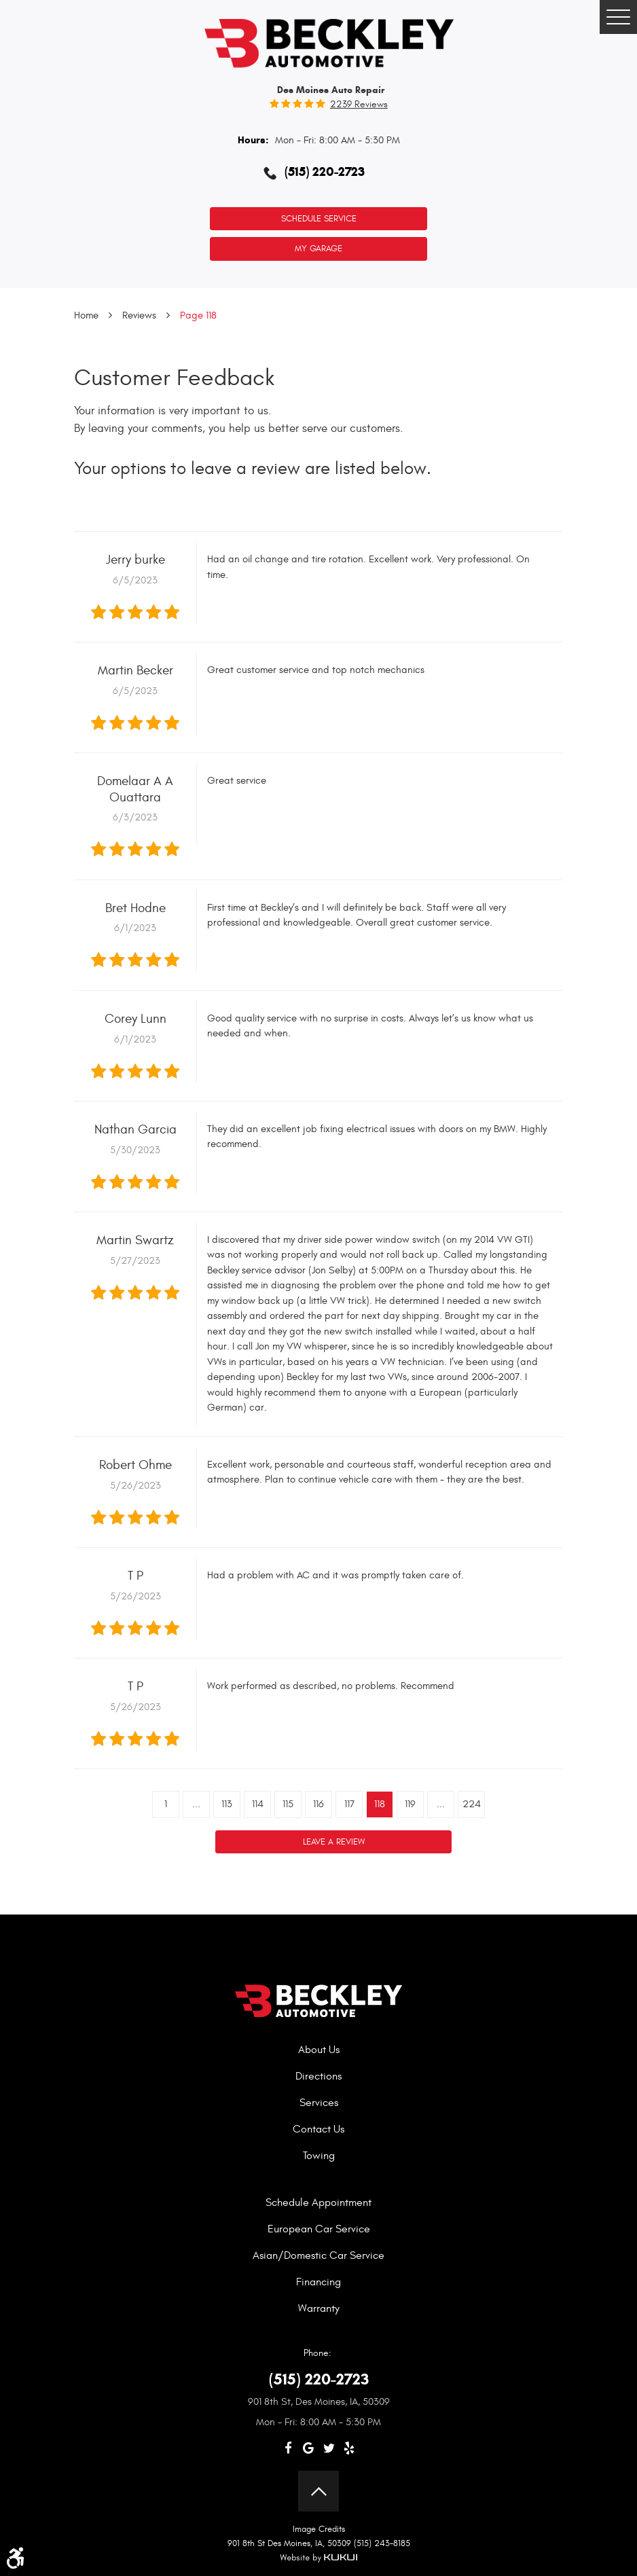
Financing (318, 2282)
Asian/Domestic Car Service (318, 2255)
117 (349, 1804)
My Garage (318, 248)
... (196, 1804)
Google (308, 2448)
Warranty (319, 2308)
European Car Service (319, 2229)
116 (318, 1804)
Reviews (139, 315)
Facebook (288, 2448)
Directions (318, 2076)
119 (410, 1804)
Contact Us (318, 2129)
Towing (319, 2155)
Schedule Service (319, 218)
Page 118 (198, 315)
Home (86, 315)
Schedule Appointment (318, 2202)
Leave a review (334, 1841)
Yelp (349, 2448)
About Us (319, 2050)
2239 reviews (359, 104)
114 (257, 1804)
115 (288, 1804)
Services (318, 2103)
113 (226, 1804)
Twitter (328, 2448)
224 (471, 1804)
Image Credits (319, 2529)
